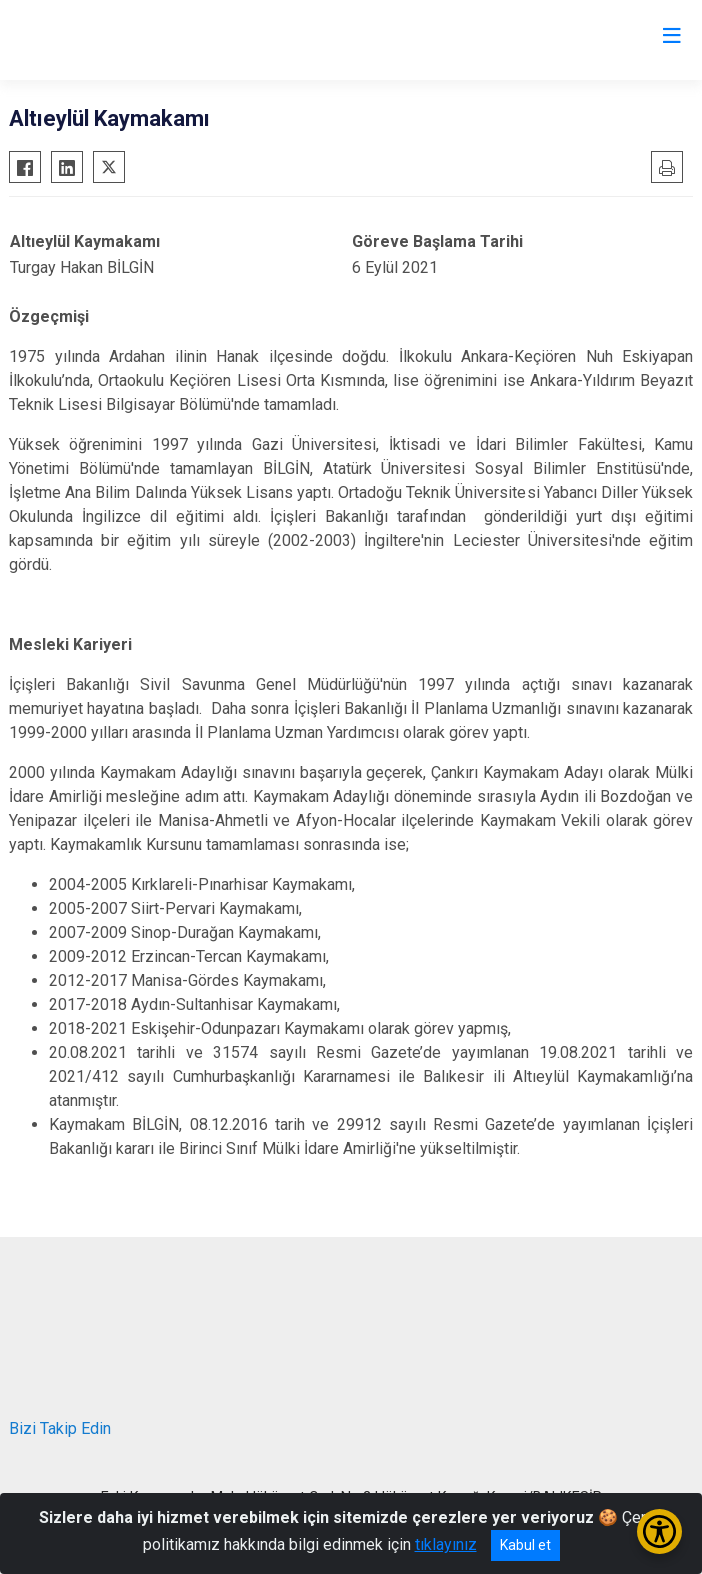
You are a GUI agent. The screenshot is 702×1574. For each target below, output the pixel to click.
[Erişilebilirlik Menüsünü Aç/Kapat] (659, 1531)
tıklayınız (446, 1544)
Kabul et (525, 1545)
